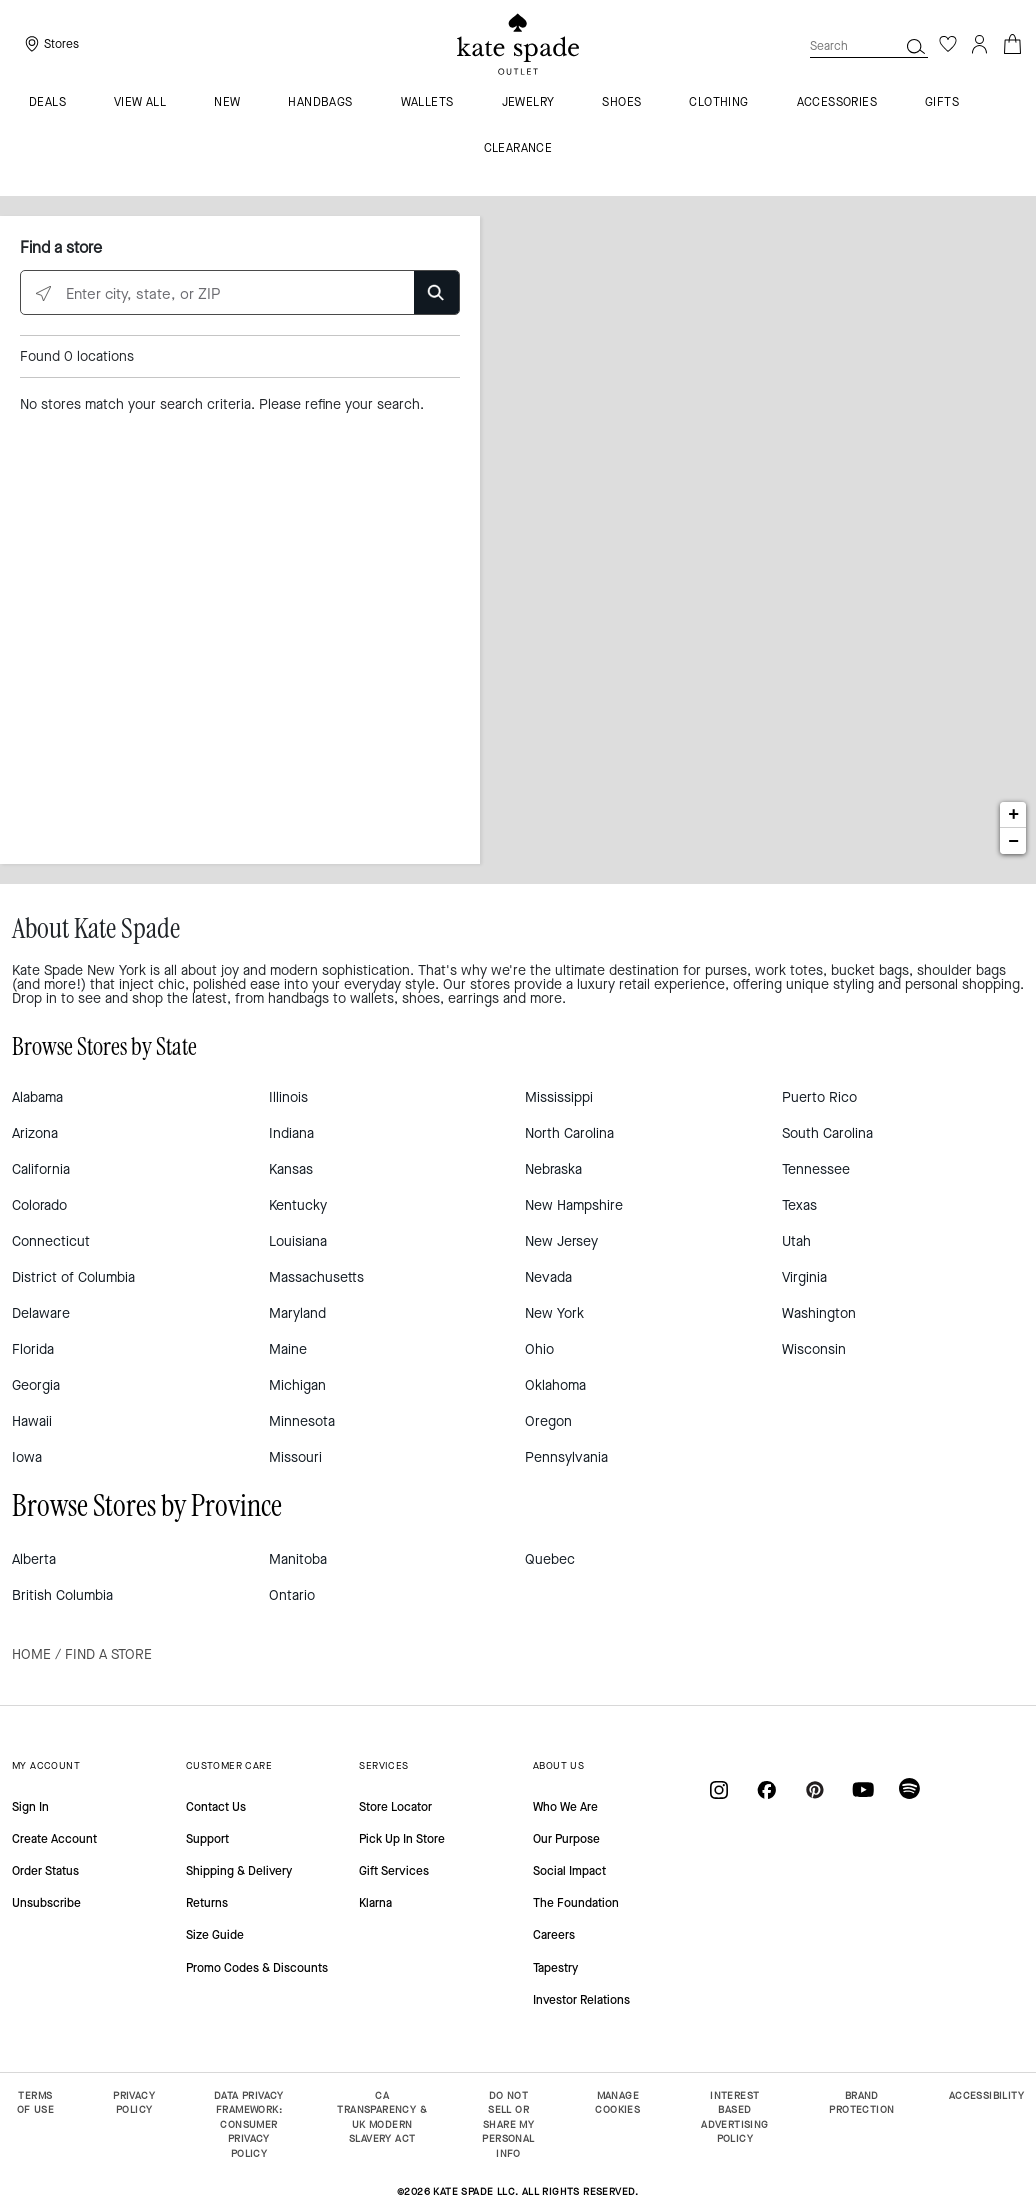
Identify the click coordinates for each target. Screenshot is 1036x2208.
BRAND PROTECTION (861, 2103)
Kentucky (298, 1205)
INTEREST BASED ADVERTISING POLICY (734, 2117)
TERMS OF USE (35, 2103)
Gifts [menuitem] (942, 103)
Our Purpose (566, 1839)
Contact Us (216, 1807)
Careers (554, 1935)
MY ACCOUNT (46, 1765)
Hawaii (32, 1421)
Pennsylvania (566, 1457)
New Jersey (561, 1241)
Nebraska (553, 1169)
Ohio (539, 1349)
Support (207, 1839)
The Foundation (576, 1903)
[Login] (980, 44)
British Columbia (62, 1595)
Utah (796, 1241)
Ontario (292, 1595)
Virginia (804, 1277)
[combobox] (869, 46)
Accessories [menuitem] (837, 103)
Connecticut (51, 1241)
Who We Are (565, 1807)
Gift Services (394, 1871)
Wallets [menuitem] (427, 103)
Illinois (288, 1097)
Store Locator (395, 1807)
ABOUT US (558, 1765)
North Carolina (569, 1133)
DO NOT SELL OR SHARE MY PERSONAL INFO (508, 2124)
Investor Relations (581, 2000)
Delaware (41, 1313)
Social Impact (569, 1871)
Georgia (36, 1385)
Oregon (548, 1421)
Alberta (34, 1559)
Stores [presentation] (61, 44)
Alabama (37, 1097)
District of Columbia (73, 1277)
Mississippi (559, 1097)
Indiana (291, 1133)
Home (31, 1654)
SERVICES (383, 1765)
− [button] (1013, 841)
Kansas (291, 1169)
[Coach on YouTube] (863, 1788)
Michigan (297, 1385)
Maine (288, 1349)
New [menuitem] (227, 103)
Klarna (375, 1903)
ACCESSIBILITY (986, 2095)
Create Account (54, 1839)
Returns (207, 1903)
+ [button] (1013, 815)
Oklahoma (555, 1385)
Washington (819, 1313)
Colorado (39, 1205)
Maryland (297, 1313)
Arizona (35, 1133)
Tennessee (816, 1169)
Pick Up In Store (402, 1839)
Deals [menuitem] (47, 103)
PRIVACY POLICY (134, 2103)
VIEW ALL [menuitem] (140, 103)
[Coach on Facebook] (767, 1788)
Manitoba (298, 1559)
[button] (916, 46)
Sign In (30, 1807)
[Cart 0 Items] (1012, 42)
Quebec (550, 1559)
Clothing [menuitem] (718, 103)
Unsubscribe (46, 1903)
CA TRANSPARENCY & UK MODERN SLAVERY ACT (382, 2117)
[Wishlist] (948, 44)
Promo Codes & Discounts (257, 1968)
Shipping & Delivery (239, 1871)
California (41, 1169)
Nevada (548, 1277)
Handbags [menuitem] (320, 103)
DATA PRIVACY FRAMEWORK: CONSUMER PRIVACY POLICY (249, 2124)
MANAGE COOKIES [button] (617, 2103)
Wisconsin (814, 1349)
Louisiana (298, 1241)
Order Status (45, 1871)
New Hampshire (574, 1205)
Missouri (295, 1457)
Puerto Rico (819, 1097)
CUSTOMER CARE (229, 1765)
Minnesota (302, 1421)
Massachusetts (316, 1277)
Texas (799, 1205)
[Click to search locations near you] (43, 293)
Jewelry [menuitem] (528, 103)
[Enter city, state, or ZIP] (240, 293)
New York (554, 1313)
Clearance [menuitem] (518, 149)
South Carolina (827, 1133)
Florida (33, 1349)
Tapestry (555, 1968)
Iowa (27, 1457)
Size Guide (215, 1935)
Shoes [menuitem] (621, 103)
